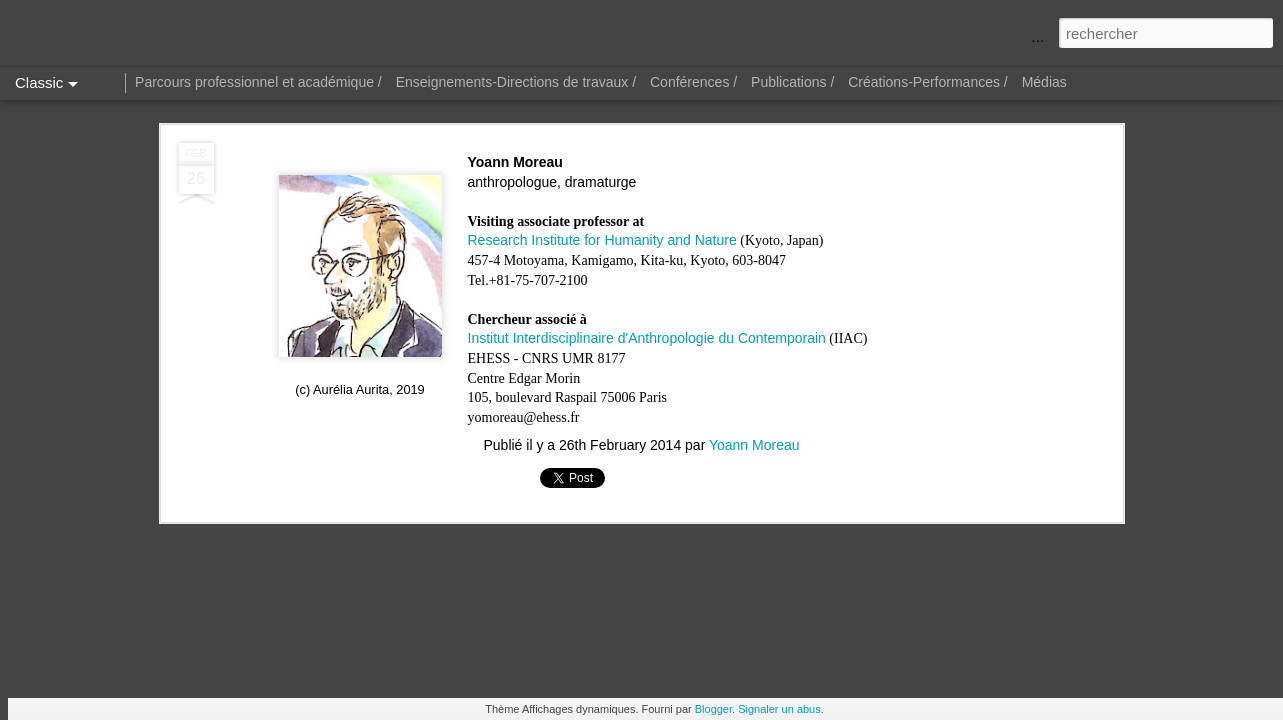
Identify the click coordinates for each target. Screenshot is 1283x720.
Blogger (713, 709)
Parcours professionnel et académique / (258, 82)
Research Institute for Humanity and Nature (602, 240)
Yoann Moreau (754, 445)
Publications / (792, 82)
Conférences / (693, 82)
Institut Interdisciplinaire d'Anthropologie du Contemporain (647, 338)
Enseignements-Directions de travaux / (516, 82)
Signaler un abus (779, 709)
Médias (1044, 82)
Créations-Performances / (928, 82)
